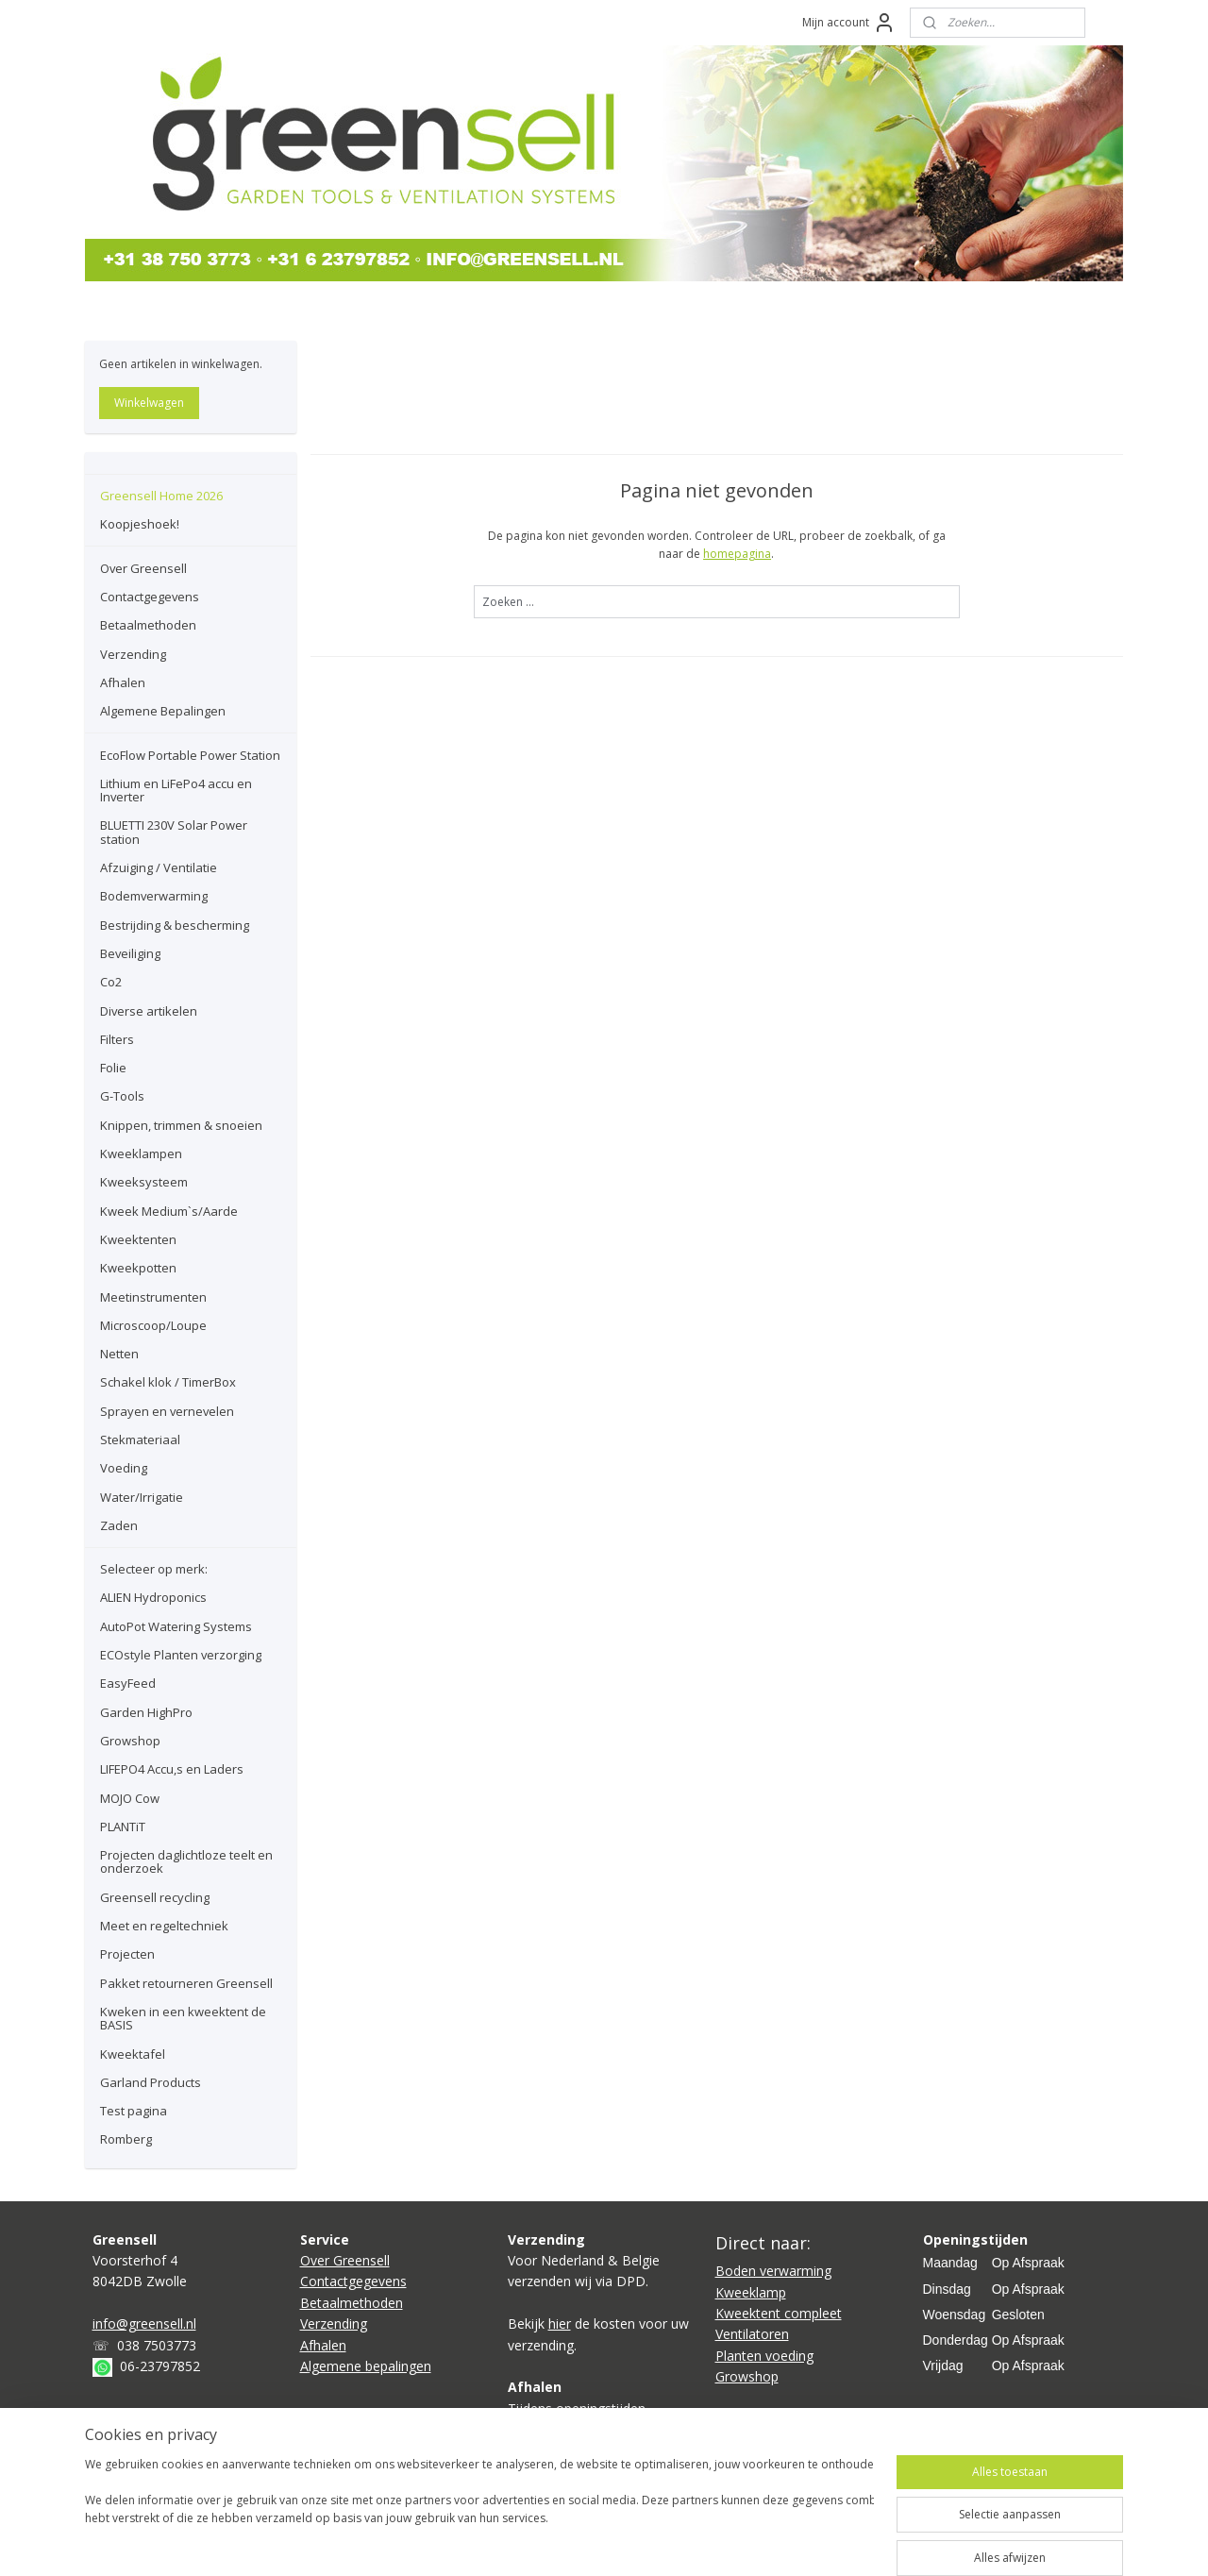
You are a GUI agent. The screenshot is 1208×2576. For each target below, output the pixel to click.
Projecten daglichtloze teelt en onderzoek (186, 1861)
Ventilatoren (752, 2334)
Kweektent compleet (778, 2313)
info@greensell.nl (144, 2323)
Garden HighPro (146, 1712)
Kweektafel (132, 2054)
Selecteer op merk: (154, 1568)
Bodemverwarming (154, 895)
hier (559, 2323)
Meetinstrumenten (153, 1296)
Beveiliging (130, 953)
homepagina (737, 554)
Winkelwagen (149, 403)
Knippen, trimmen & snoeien (181, 1125)
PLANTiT (122, 1826)
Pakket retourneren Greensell (186, 1983)
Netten (119, 1353)
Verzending (133, 654)
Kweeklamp (750, 2292)
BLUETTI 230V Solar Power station (173, 832)
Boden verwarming (773, 2271)
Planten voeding (764, 2356)
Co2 (111, 981)
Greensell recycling (155, 1897)
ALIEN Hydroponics (153, 1597)
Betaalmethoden (148, 624)
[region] (479, 2511)
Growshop (130, 1740)
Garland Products (150, 2082)
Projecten (127, 1953)
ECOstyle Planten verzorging (180, 1654)
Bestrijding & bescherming (174, 925)
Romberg (126, 2138)
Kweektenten (138, 1239)
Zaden (119, 1525)
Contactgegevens (149, 596)
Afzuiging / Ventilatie (158, 867)
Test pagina (133, 2110)
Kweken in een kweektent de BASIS (183, 2018)
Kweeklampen (141, 1153)
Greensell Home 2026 (161, 495)
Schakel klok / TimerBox (168, 1381)
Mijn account (849, 22)
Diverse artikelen (148, 1010)
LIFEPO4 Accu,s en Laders (171, 1768)
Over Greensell (143, 568)
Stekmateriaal (140, 1439)
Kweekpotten (138, 1267)
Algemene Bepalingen (163, 710)
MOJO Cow (129, 1798)
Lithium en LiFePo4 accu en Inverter (176, 790)
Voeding (123, 1467)
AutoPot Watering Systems (176, 1626)
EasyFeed (128, 1683)
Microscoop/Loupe (153, 1325)
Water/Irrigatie (141, 1497)
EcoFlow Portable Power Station (190, 755)
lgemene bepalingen (370, 2366)
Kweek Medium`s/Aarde (169, 1211)
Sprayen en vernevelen (167, 1411)
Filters (117, 1039)
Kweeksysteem (144, 1181)
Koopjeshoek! (139, 523)
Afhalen (122, 682)
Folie (113, 1067)
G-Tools (122, 1095)
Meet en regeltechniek (164, 1925)
